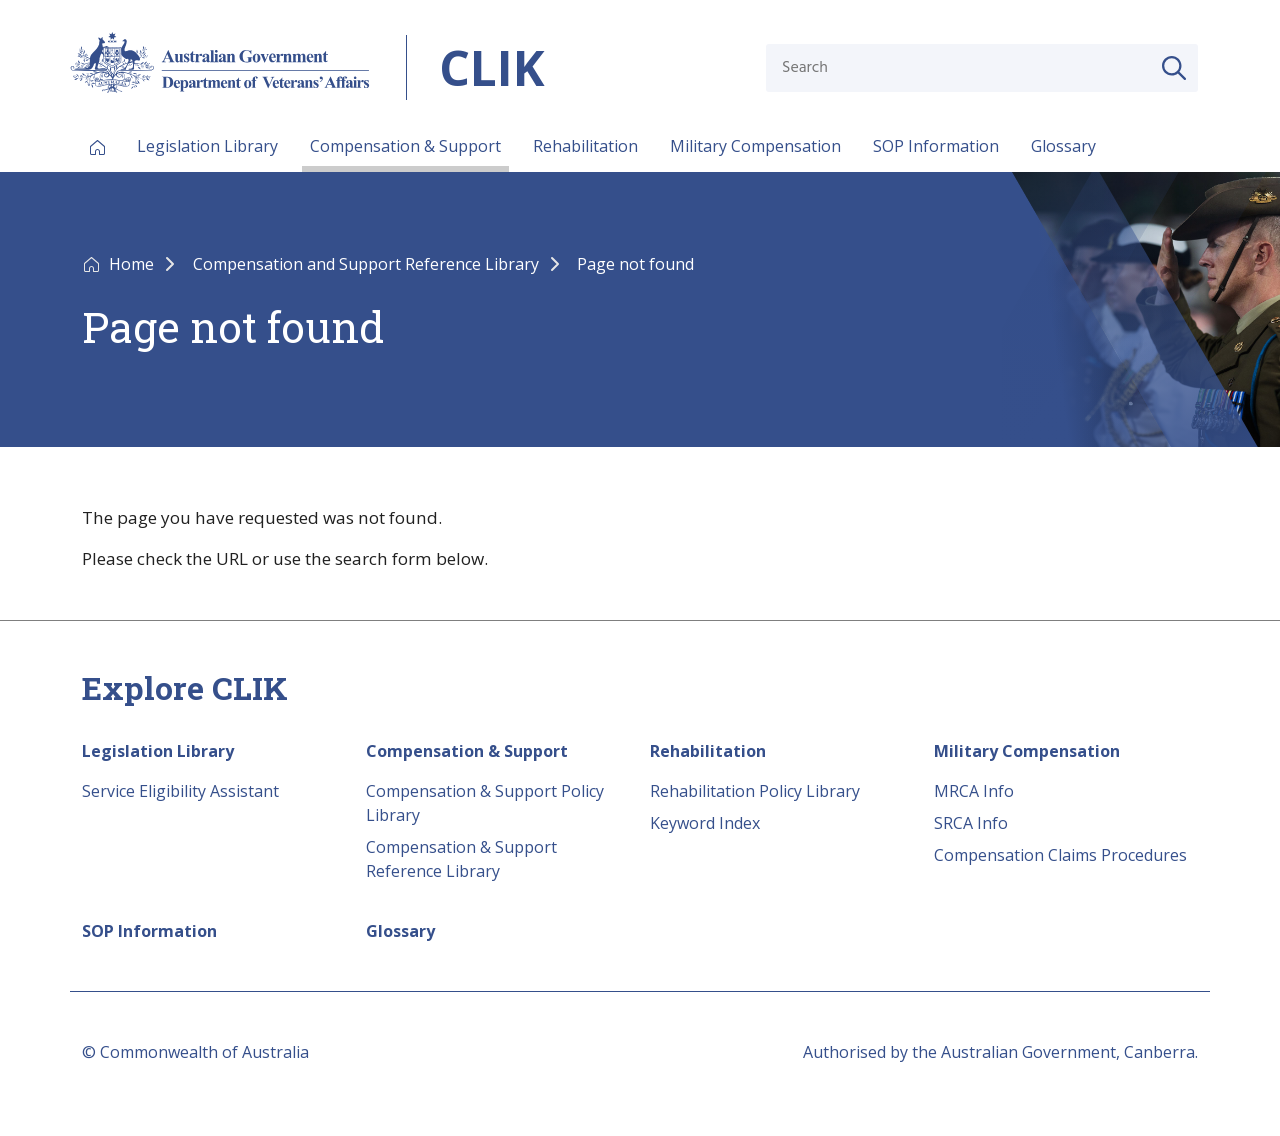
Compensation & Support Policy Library (485, 803)
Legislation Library (207, 146)
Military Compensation (755, 146)
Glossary (1063, 146)
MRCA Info (974, 791)
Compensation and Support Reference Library (368, 264)
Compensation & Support (405, 146)
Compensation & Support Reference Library (461, 859)
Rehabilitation (585, 146)
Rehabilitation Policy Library (755, 791)
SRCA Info (971, 823)
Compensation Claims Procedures (1060, 855)
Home (133, 264)
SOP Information (936, 146)
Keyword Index (705, 823)
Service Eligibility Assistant (180, 791)
